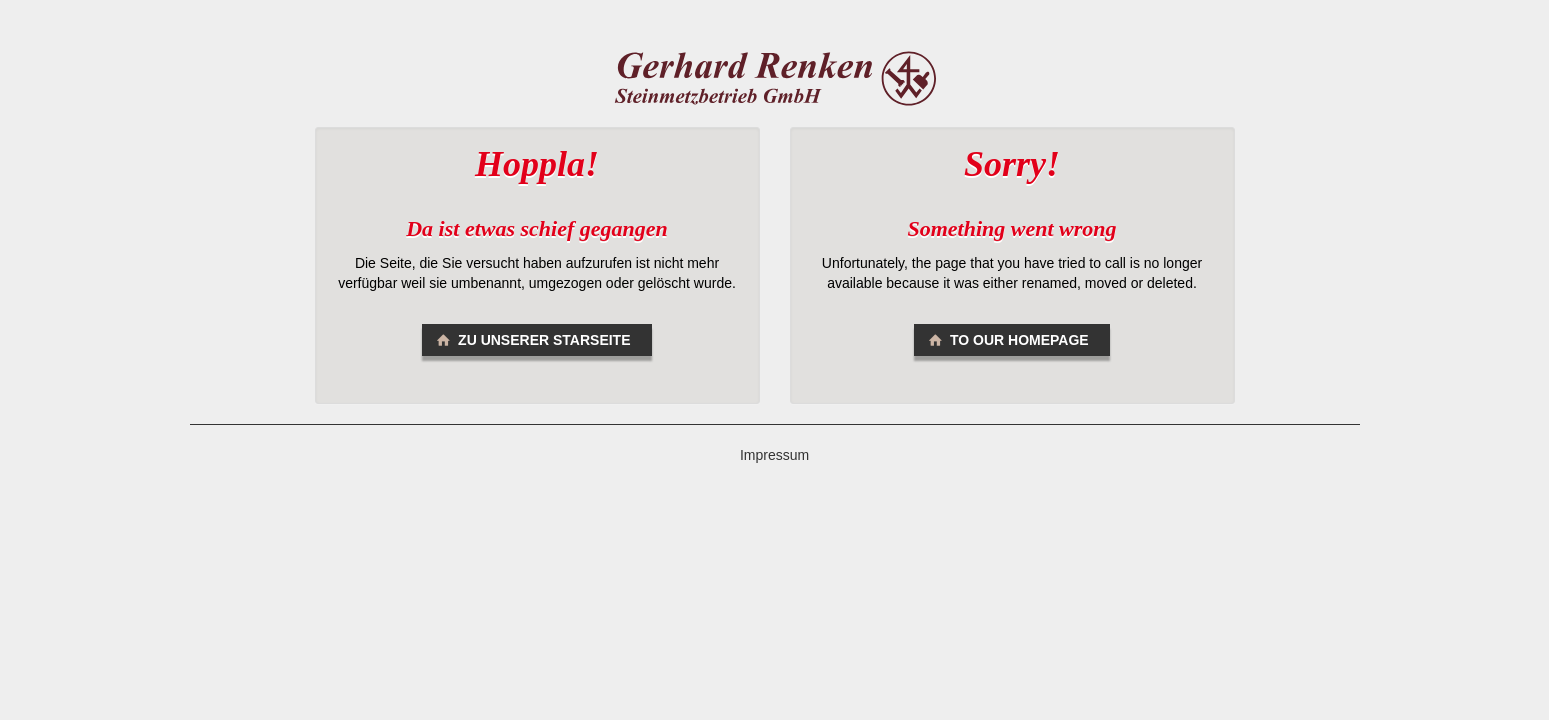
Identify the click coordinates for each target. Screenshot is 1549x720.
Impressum (774, 455)
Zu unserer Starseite (531, 340)
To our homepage (1006, 340)
